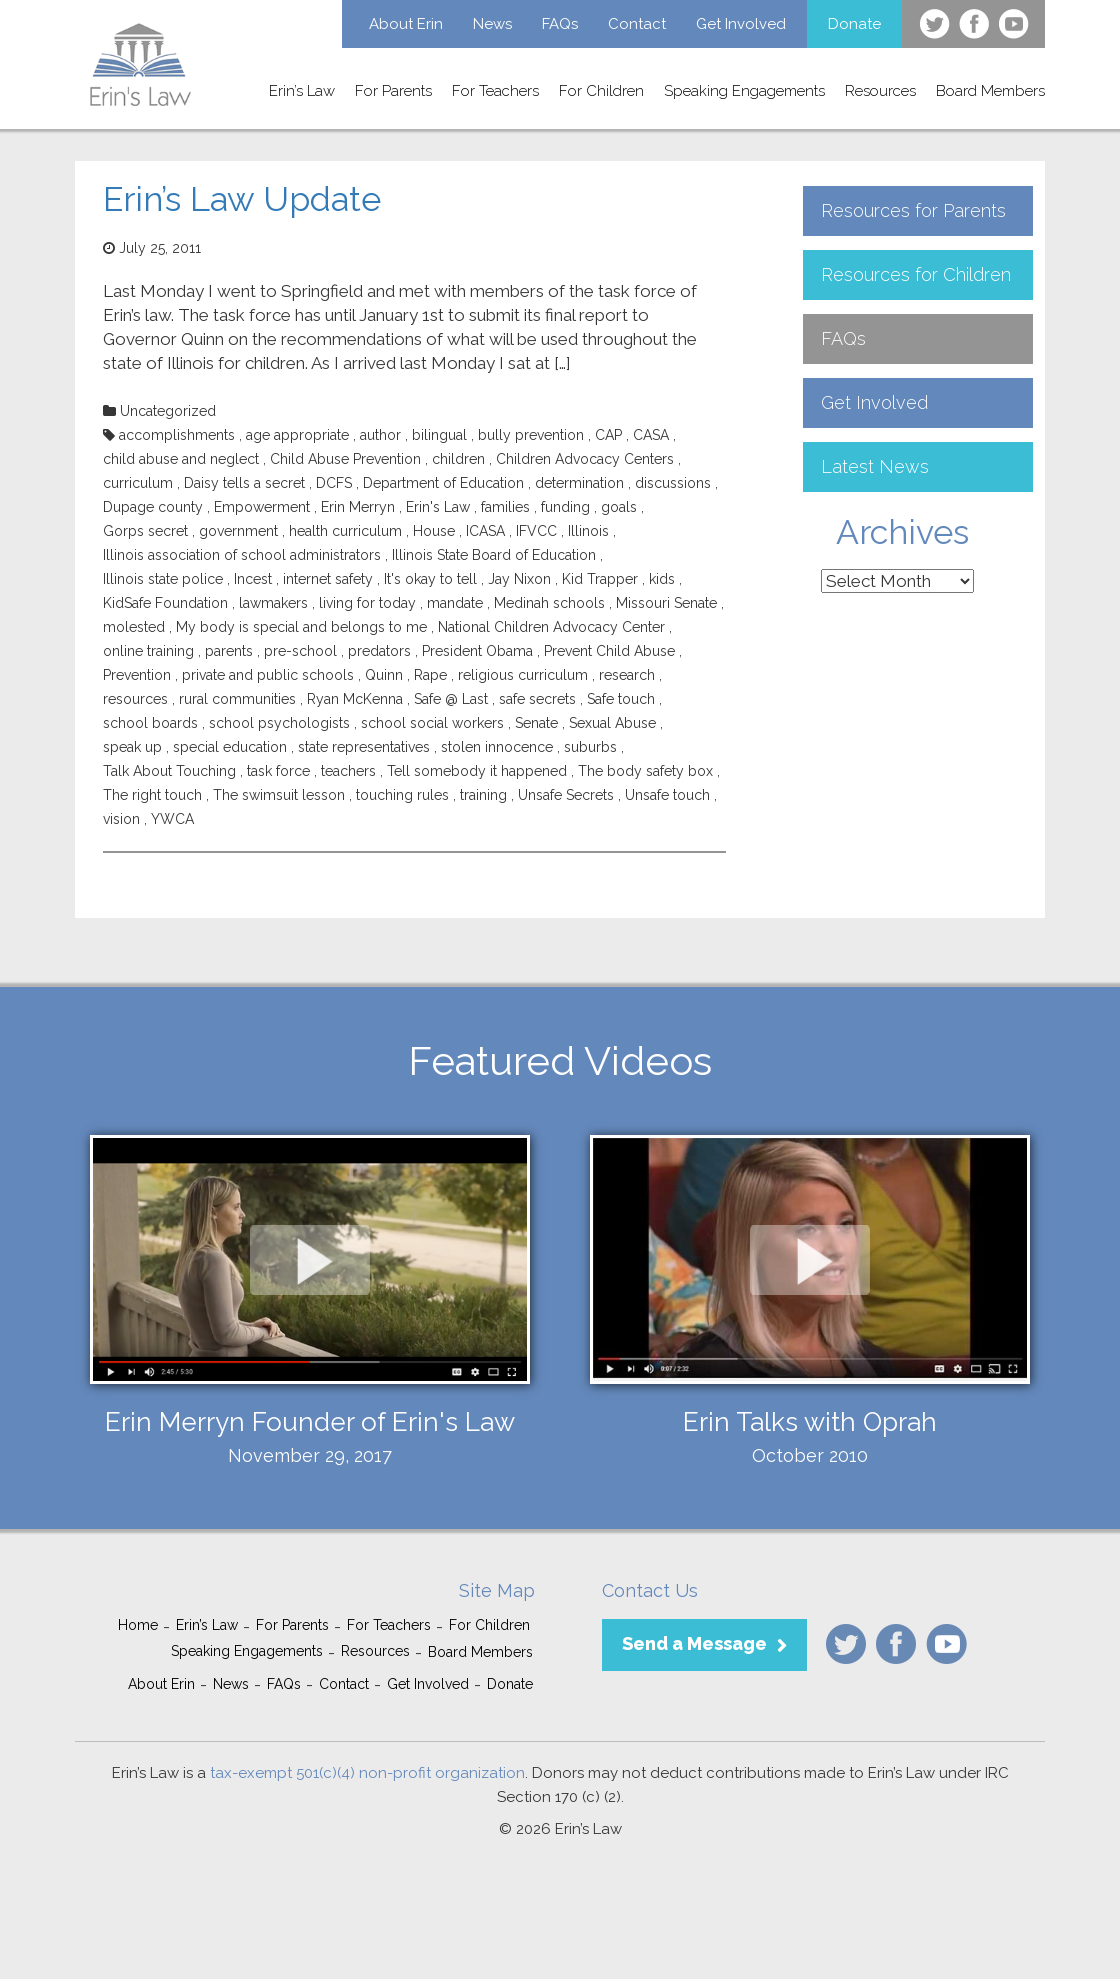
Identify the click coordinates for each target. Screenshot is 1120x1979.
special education (230, 747)
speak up (132, 747)
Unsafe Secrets (566, 795)
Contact (637, 24)
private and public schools (268, 675)
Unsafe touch (667, 795)
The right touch (152, 795)
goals (619, 507)
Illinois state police (163, 579)
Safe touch (621, 699)
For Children (601, 91)
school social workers (432, 723)
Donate (854, 24)
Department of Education (443, 483)
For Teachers (495, 91)
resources (135, 699)
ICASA (485, 531)
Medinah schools (549, 603)
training (483, 795)
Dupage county (153, 507)
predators (379, 651)
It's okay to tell (430, 579)
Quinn (384, 675)
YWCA (172, 819)
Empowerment (262, 507)
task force (278, 771)
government (238, 531)
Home (138, 1625)
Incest (253, 579)
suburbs (590, 747)
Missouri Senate (666, 603)
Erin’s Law (302, 91)
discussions (673, 483)
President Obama (477, 651)
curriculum (138, 483)
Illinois (588, 531)
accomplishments (177, 435)
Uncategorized (168, 411)
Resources (880, 91)
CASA (651, 435)
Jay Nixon (519, 579)
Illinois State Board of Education (494, 555)
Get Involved (741, 24)
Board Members (990, 91)
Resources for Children (916, 274)
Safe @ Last (451, 699)
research (627, 675)
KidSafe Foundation (165, 603)
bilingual (439, 435)
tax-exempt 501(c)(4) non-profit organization (367, 1773)
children (458, 459)
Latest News (875, 466)
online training (148, 651)
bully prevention (531, 435)
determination (579, 483)
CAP (608, 435)
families (505, 507)
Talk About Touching (169, 771)
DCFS (334, 483)
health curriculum (345, 531)
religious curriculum (523, 675)
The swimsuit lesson (279, 795)
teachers (348, 771)
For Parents (393, 91)
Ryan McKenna (355, 699)
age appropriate (297, 435)
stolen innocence (497, 747)
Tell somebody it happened (477, 771)
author (380, 435)
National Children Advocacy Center (551, 627)
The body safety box (645, 771)
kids (662, 579)
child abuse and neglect (181, 459)
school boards (150, 723)
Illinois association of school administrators (242, 555)
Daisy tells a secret (244, 483)
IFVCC (536, 531)
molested (134, 627)
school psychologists (279, 723)
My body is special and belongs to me (301, 627)
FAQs (560, 24)
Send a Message (694, 1643)
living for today (367, 603)
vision (121, 819)
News (492, 24)
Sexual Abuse (612, 723)
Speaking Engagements (744, 91)
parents (229, 651)
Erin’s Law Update (242, 199)
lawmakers (273, 603)
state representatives (364, 747)
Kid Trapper (600, 579)
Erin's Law (438, 507)
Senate (536, 723)
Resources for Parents (913, 210)
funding (565, 507)
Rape (430, 675)
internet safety (328, 579)
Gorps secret (145, 531)
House (434, 531)
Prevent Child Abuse (609, 651)
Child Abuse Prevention (345, 459)
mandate (455, 603)
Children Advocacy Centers (585, 459)
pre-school (300, 651)
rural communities (237, 699)
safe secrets (537, 699)
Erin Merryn (358, 507)
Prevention (137, 675)
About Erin (406, 24)
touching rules (402, 795)
